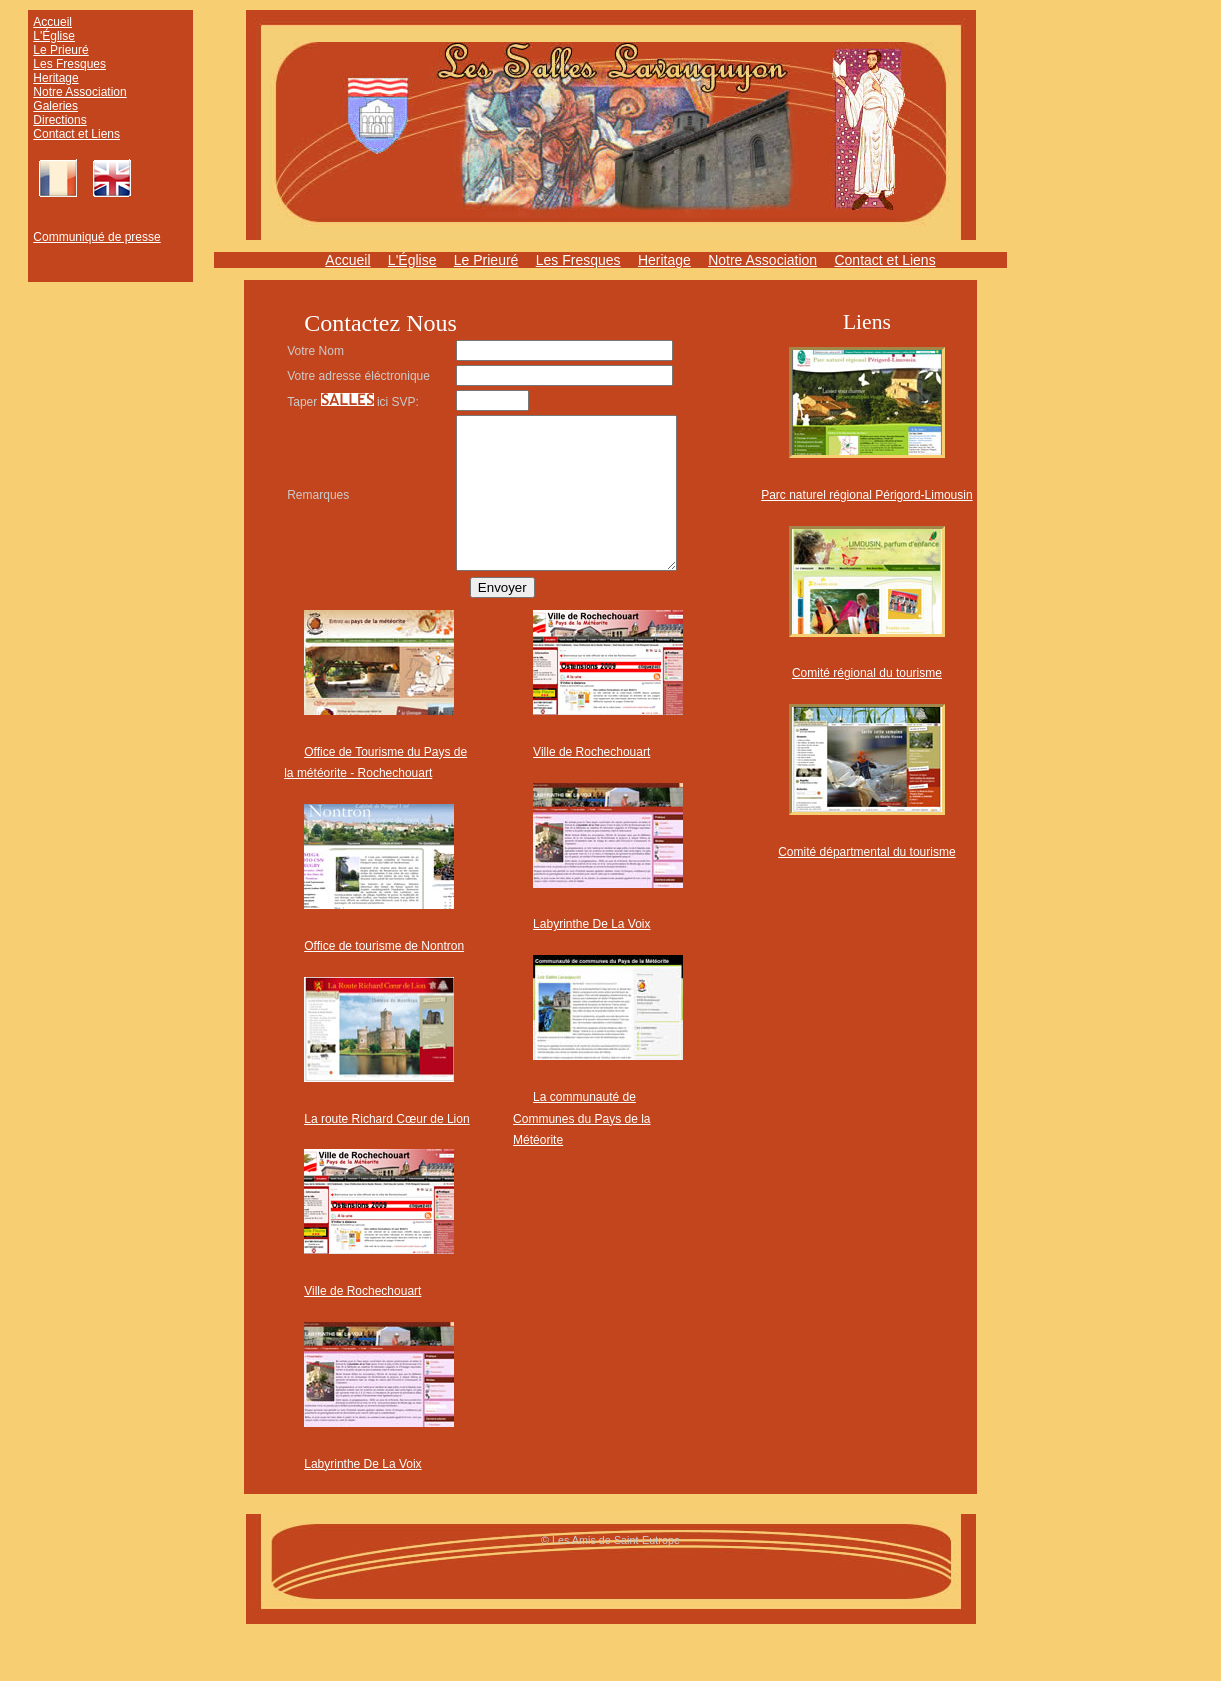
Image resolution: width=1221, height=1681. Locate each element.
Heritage (55, 78)
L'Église (54, 36)
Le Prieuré (60, 50)
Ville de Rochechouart (362, 1328)
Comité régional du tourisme (867, 673)
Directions (59, 120)
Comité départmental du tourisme (866, 852)
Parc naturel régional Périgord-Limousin (866, 495)
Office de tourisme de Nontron (384, 983)
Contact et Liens (76, 134)
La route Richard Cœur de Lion (386, 1156)
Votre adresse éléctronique (324, 379)
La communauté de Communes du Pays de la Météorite (581, 1155)
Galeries (55, 106)
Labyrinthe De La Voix (362, 1501)
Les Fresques (69, 64)
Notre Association (79, 92)
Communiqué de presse (96, 237)
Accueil (52, 22)
